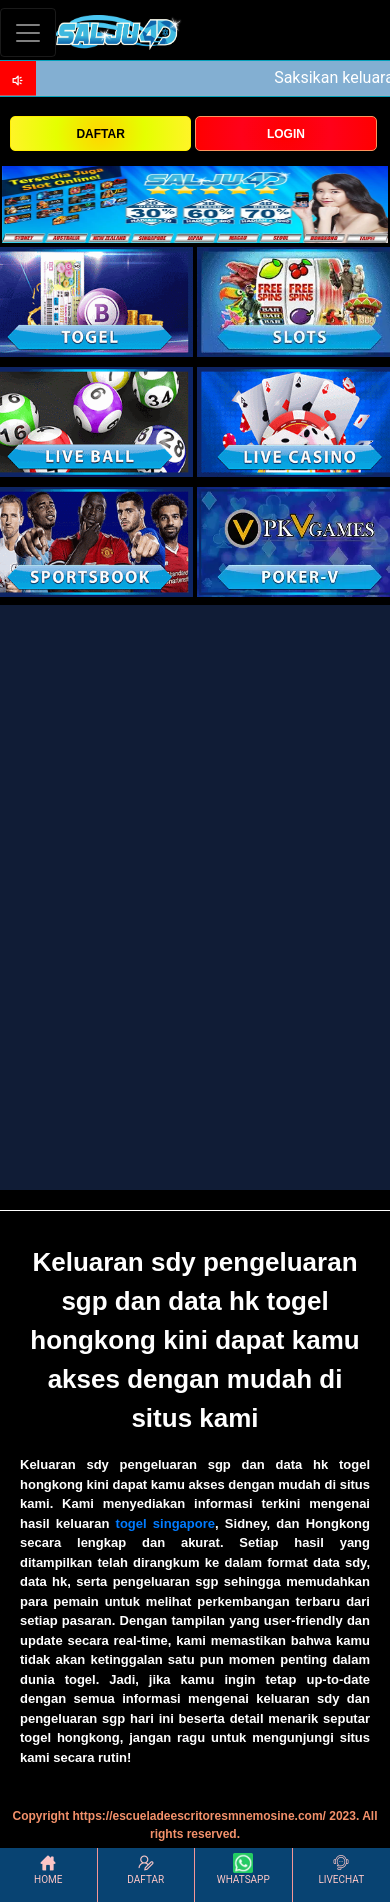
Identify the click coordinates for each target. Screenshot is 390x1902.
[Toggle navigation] (28, 32)
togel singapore (165, 1523)
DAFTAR (100, 134)
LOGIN (286, 134)
